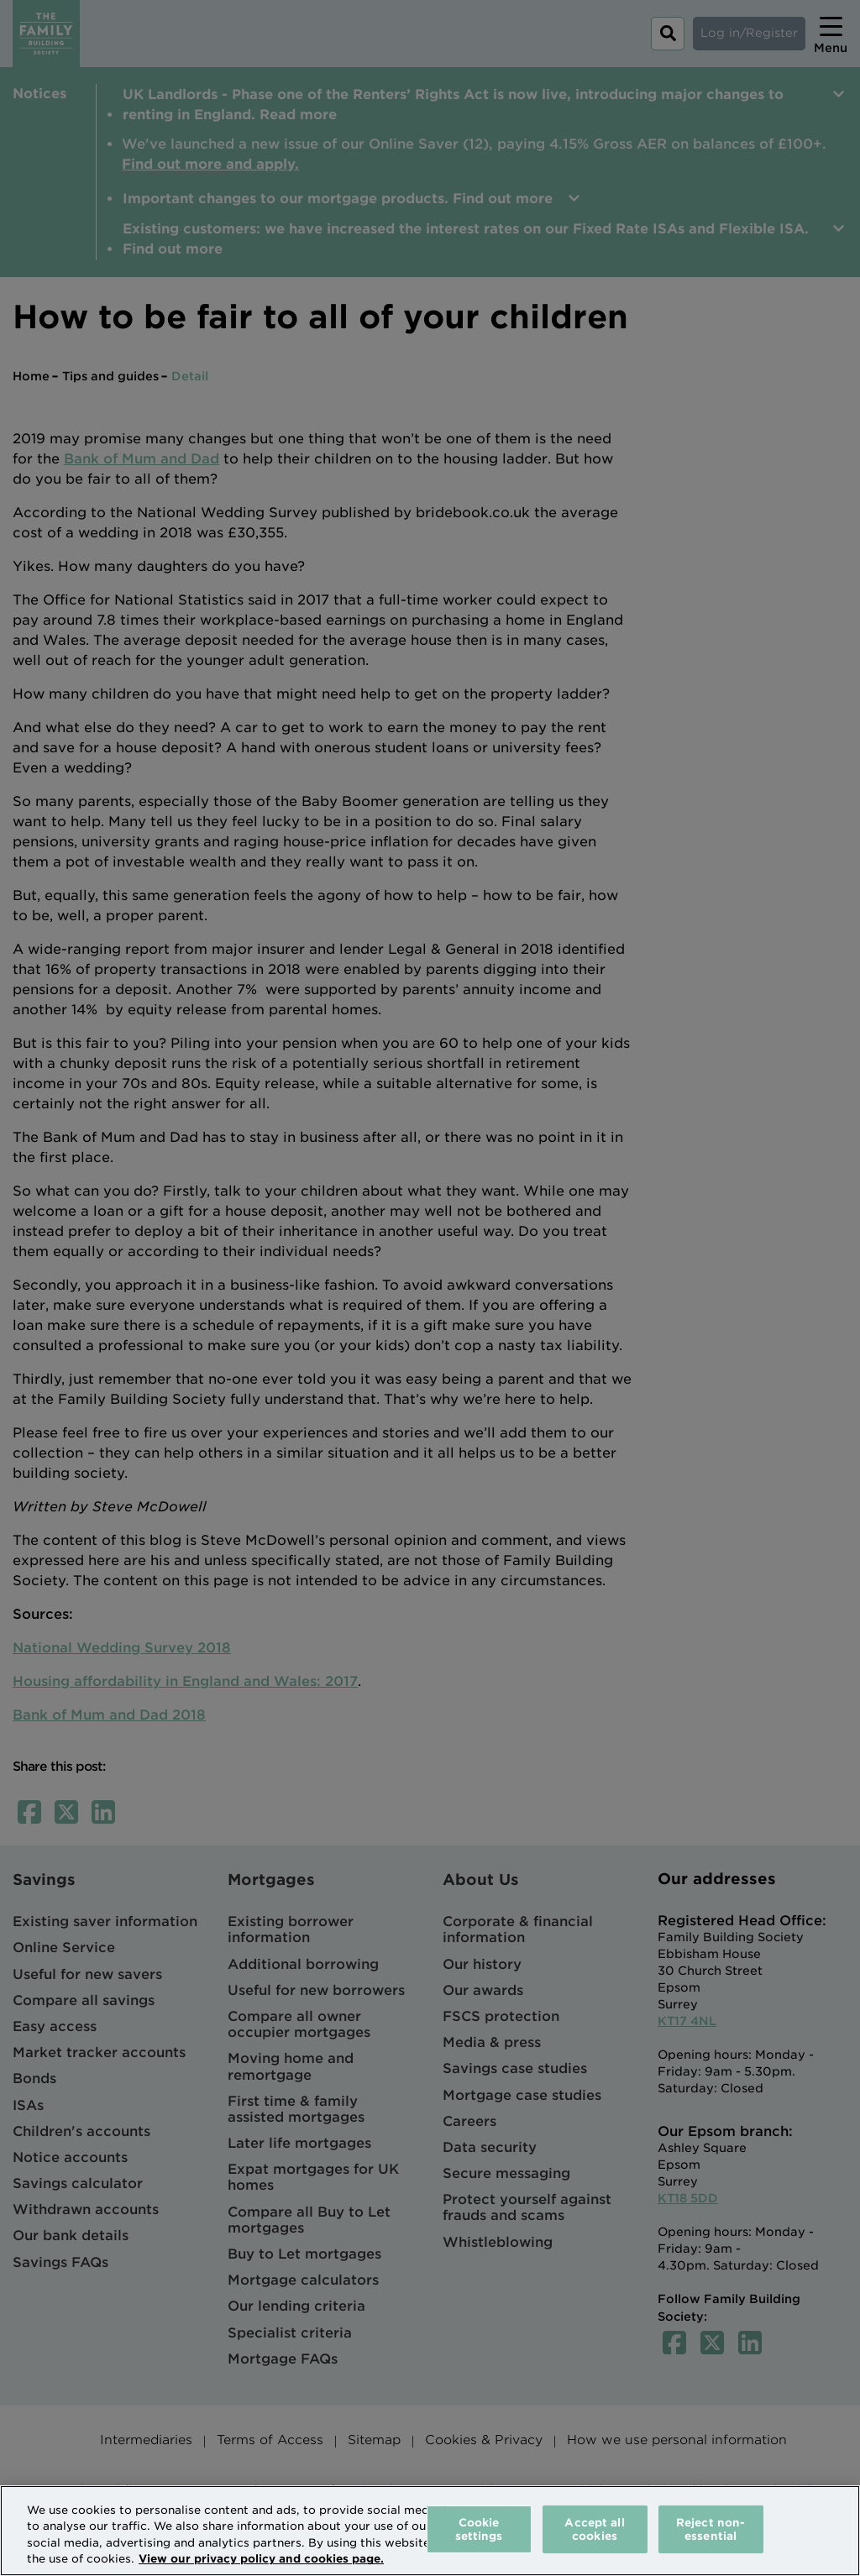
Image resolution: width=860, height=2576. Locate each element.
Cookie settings (479, 2529)
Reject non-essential (710, 2529)
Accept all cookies (594, 2529)
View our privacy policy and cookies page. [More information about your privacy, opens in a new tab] (261, 2558)
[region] (430, 2530)
